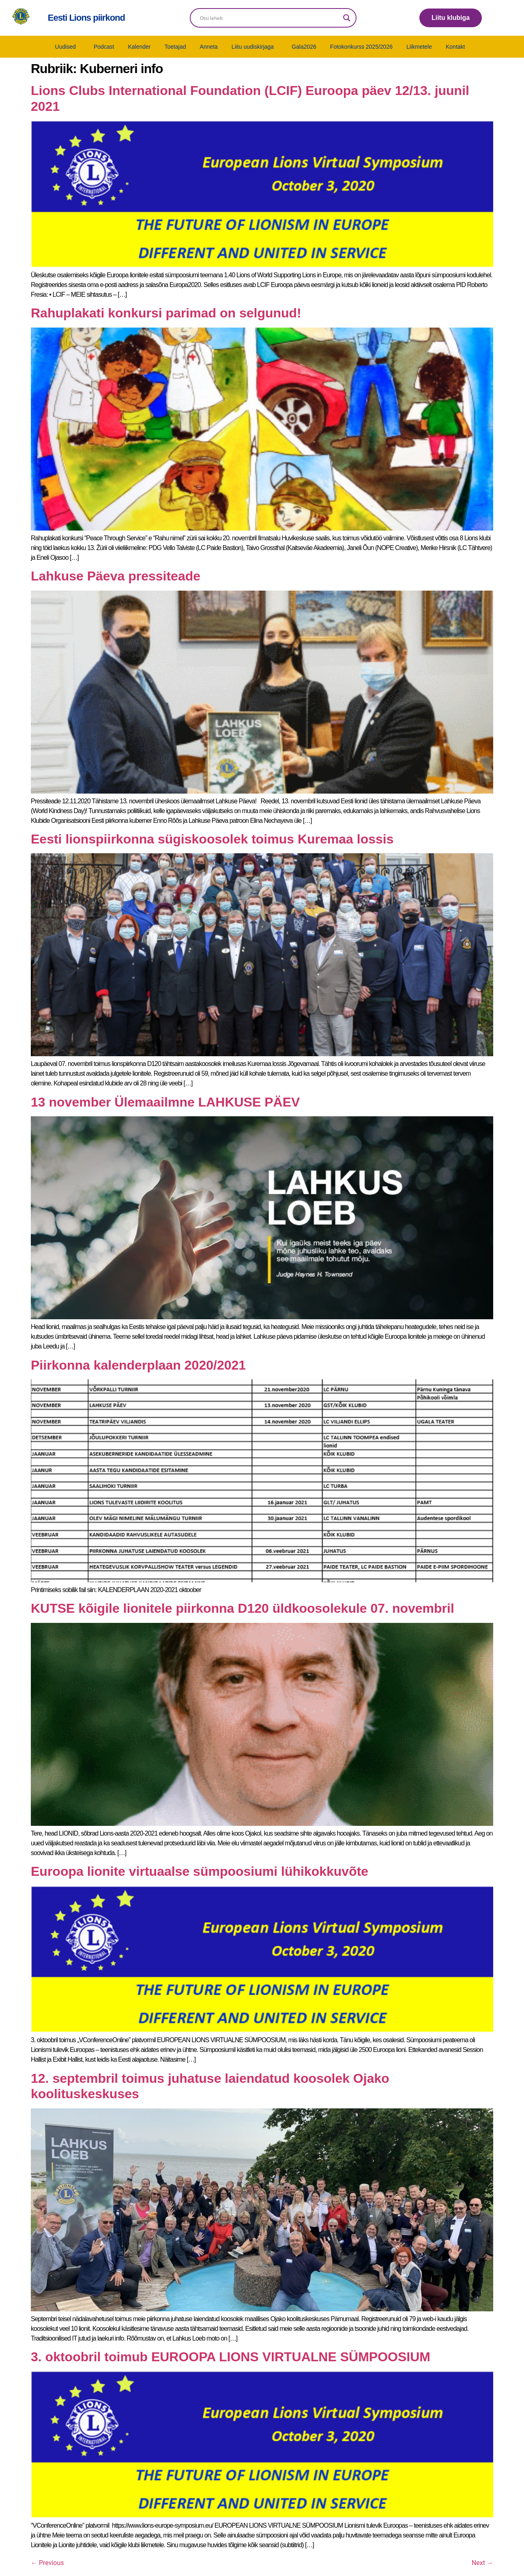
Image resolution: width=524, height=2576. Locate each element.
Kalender (139, 46)
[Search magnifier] (346, 18)
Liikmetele (419, 46)
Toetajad (175, 46)
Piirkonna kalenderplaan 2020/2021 (138, 1365)
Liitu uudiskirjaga (253, 46)
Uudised (65, 46)
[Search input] (269, 18)
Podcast (104, 46)
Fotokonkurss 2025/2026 (361, 46)
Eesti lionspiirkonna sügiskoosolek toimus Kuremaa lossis (212, 839)
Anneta (208, 46)
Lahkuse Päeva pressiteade (115, 576)
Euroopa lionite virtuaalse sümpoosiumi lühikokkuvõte (199, 1871)
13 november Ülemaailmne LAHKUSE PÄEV (165, 1102)
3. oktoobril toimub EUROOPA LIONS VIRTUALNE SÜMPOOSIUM (230, 2356)
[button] (67, 47)
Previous (47, 2563)
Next (482, 2563)
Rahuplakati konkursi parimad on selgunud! (166, 313)
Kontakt (455, 46)
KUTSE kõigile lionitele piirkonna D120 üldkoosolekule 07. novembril (242, 1608)
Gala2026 (304, 46)
